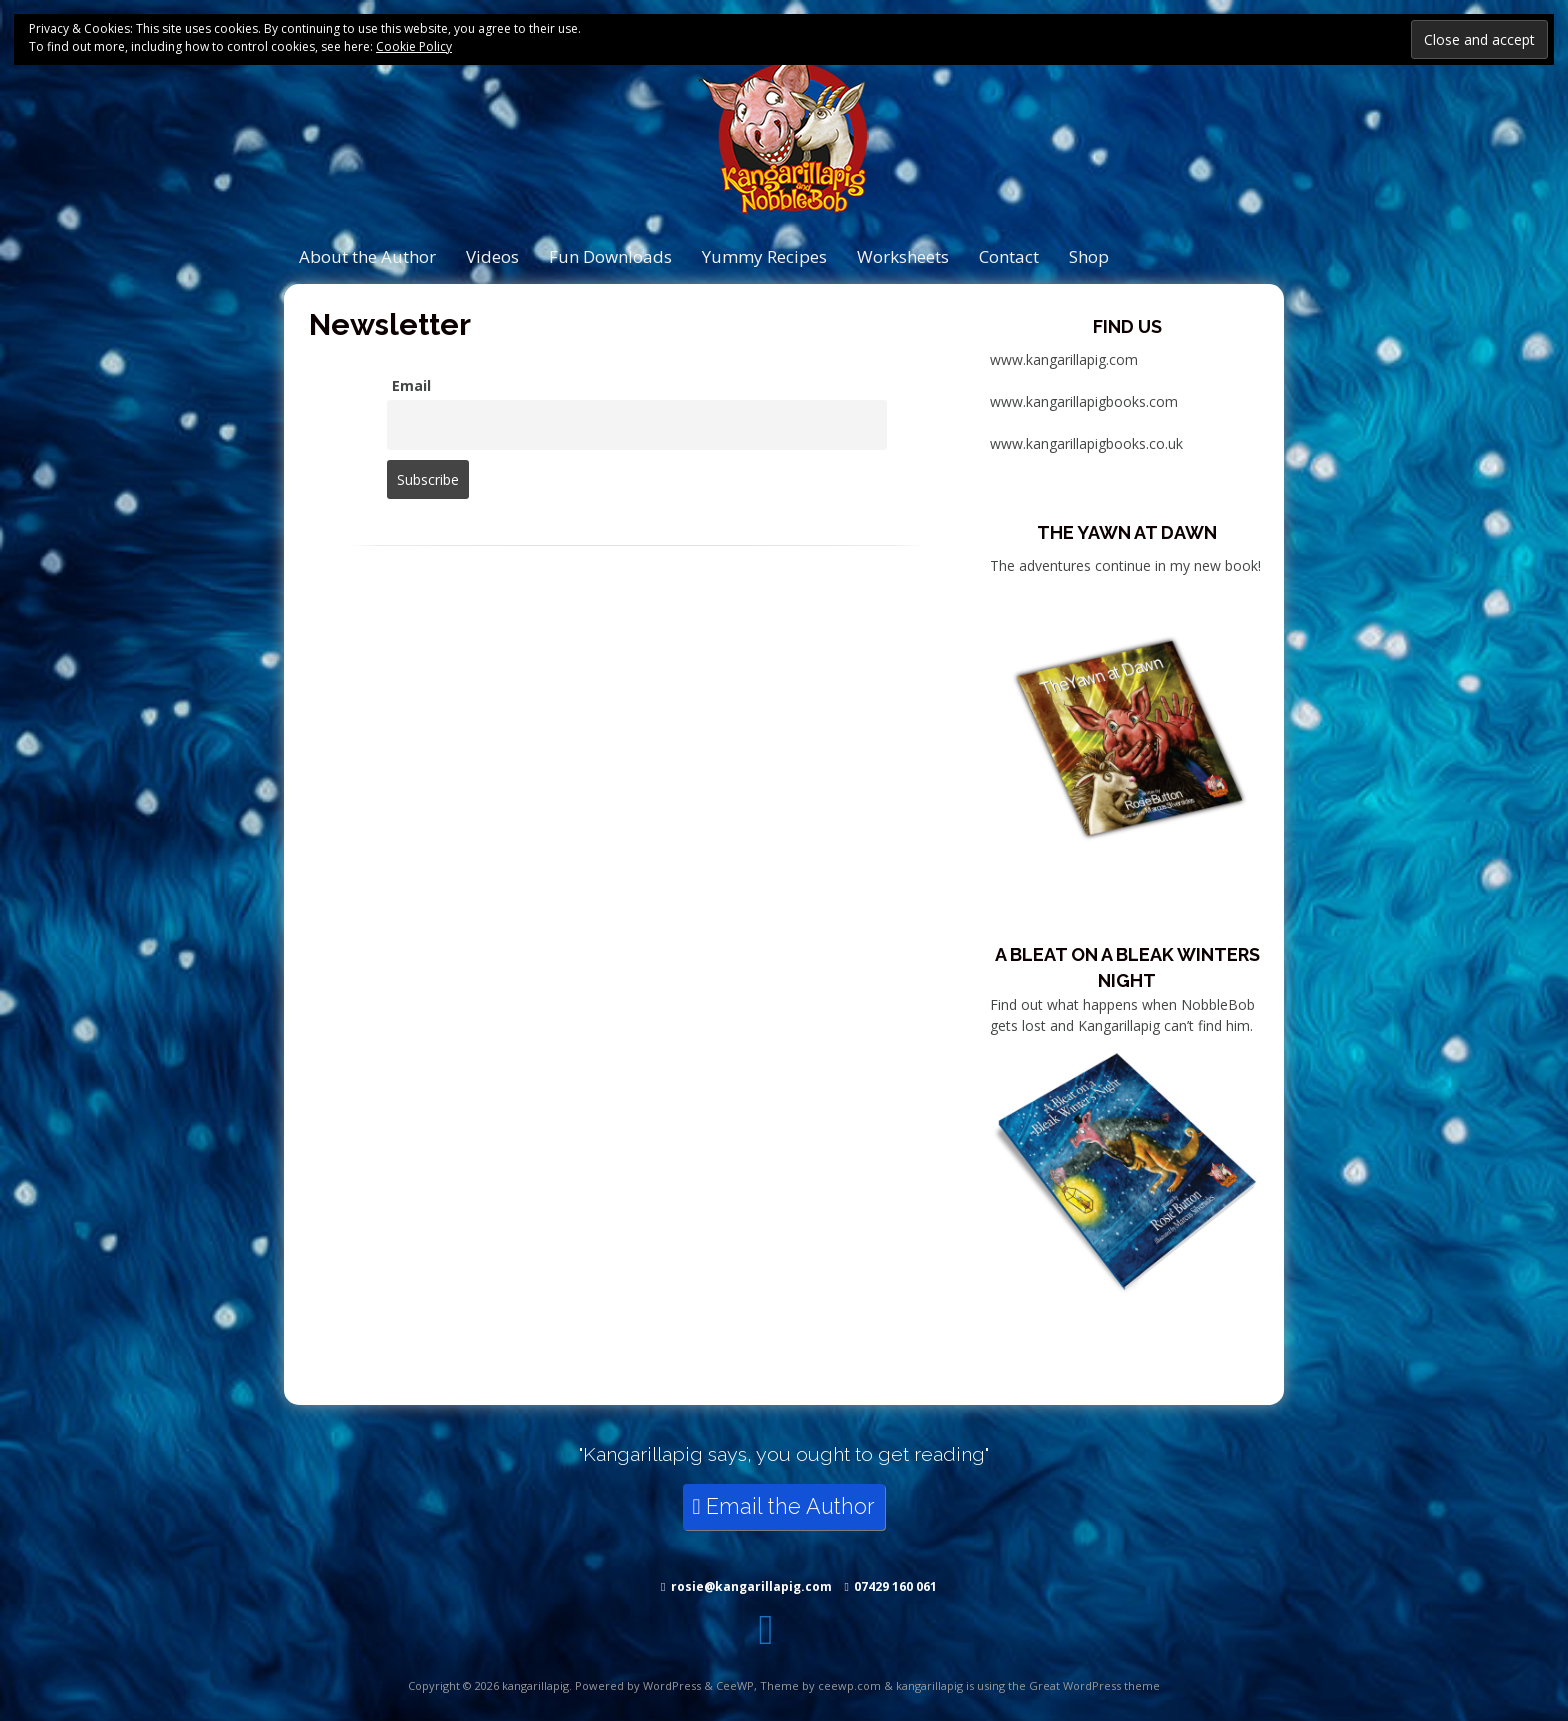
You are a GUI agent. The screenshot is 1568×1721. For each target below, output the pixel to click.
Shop (1089, 256)
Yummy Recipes (764, 256)
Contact (1009, 256)
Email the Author (784, 1506)
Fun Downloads (610, 256)
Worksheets (903, 256)
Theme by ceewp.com (820, 1685)
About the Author (367, 256)
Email (411, 385)
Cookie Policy (414, 46)
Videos (492, 256)
